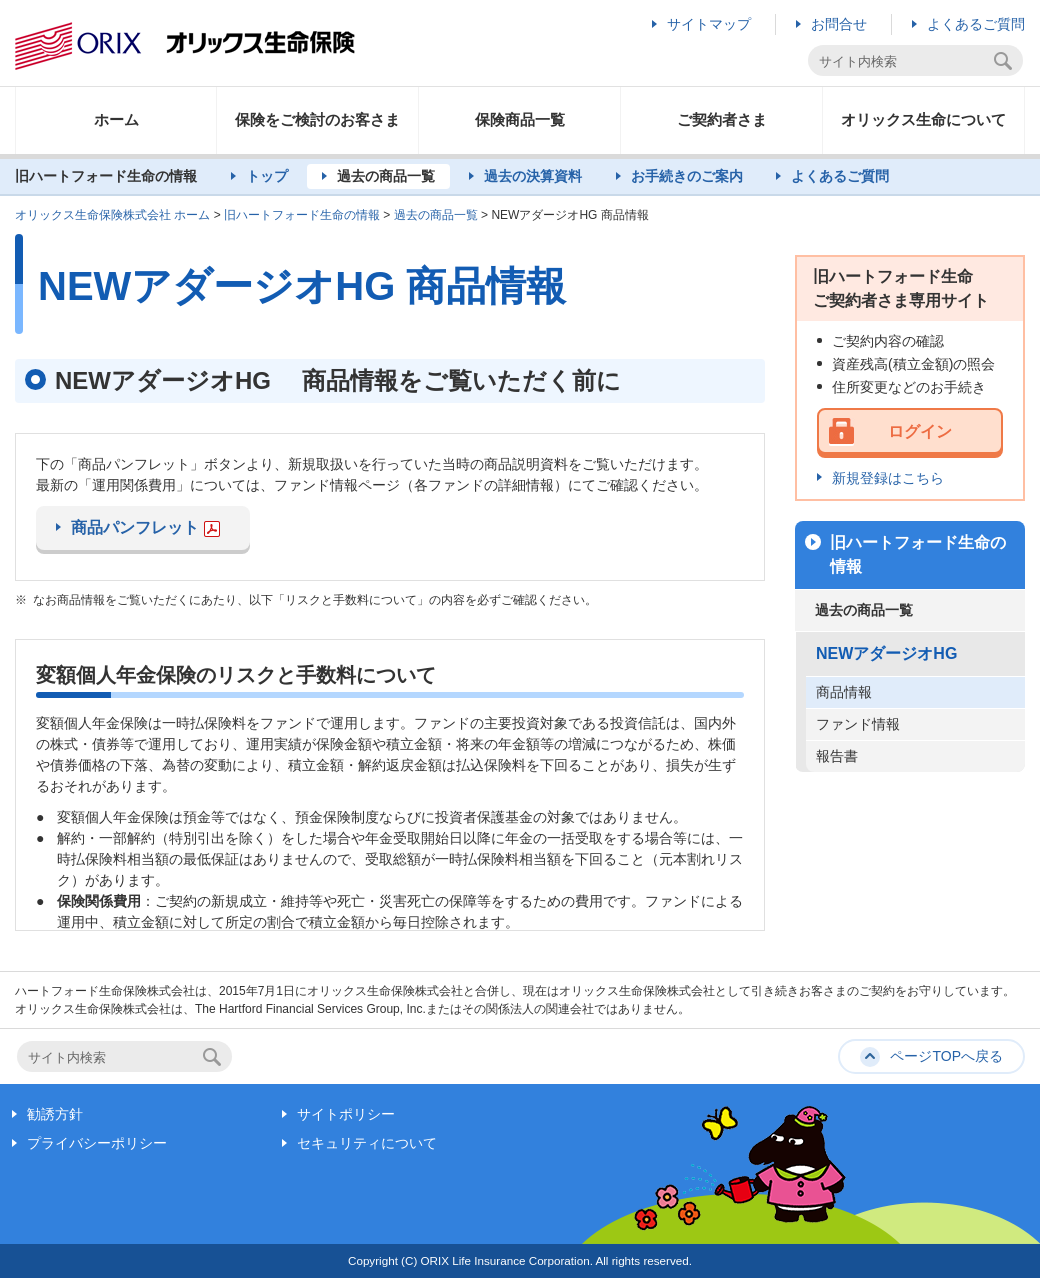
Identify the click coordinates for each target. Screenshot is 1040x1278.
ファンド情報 (858, 724)
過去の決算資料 (533, 176)
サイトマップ (709, 24)
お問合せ (839, 24)
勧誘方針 (55, 1114)
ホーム (116, 119)
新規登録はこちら (888, 478)
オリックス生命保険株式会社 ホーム (112, 215)
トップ (267, 176)
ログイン (920, 431)
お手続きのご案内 (687, 176)
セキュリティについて (367, 1143)
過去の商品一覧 (386, 176)
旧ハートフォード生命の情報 (302, 215)
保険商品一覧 (520, 119)
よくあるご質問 (976, 24)
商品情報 (844, 692)
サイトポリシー (346, 1114)
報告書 (837, 756)
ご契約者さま (722, 119)
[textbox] (903, 61)
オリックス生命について (923, 119)
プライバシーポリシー (97, 1143)
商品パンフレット (145, 528)
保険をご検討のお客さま (317, 119)
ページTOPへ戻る (946, 1056)
